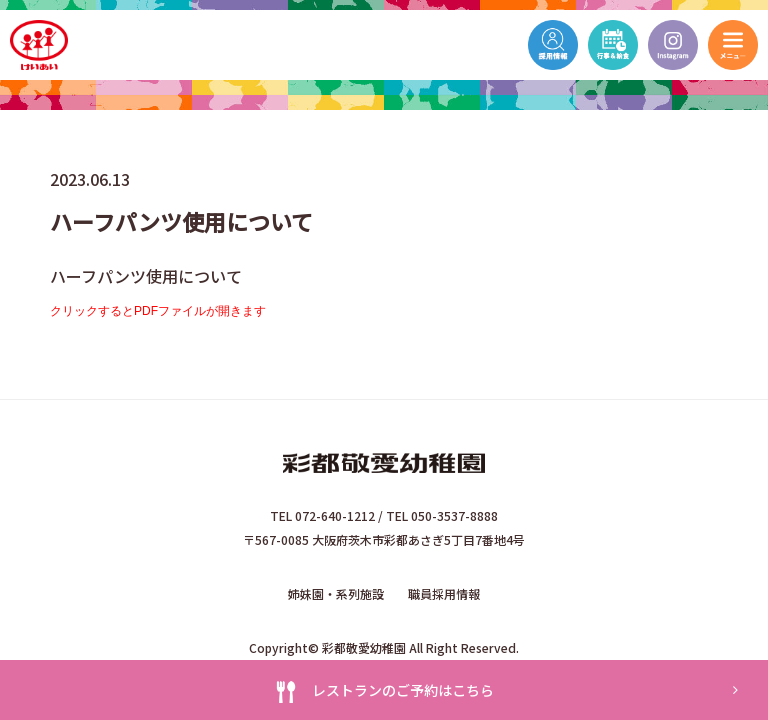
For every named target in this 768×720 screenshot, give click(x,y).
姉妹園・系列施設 (336, 593)
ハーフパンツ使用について (146, 276)
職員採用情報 (444, 593)
